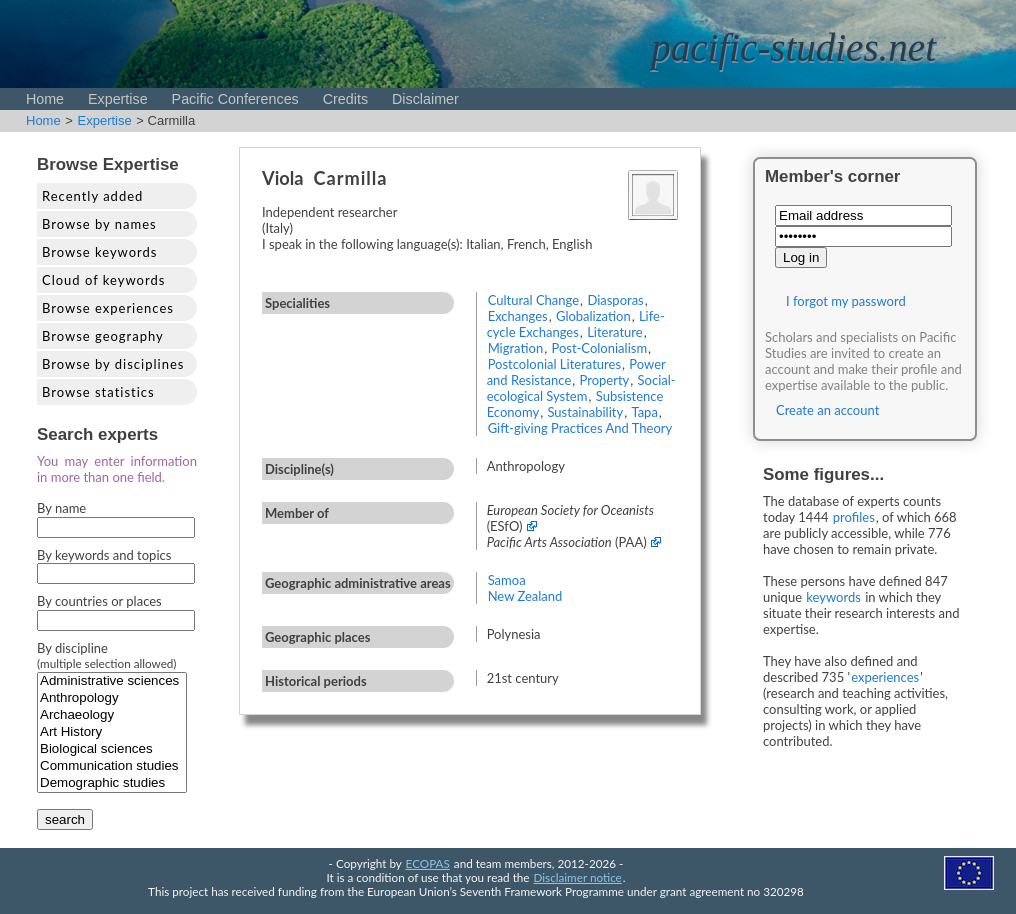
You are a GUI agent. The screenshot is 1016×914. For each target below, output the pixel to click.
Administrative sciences (112, 681)
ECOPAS (428, 863)
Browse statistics (98, 392)
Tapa (644, 412)
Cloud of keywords (103, 280)
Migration (516, 348)
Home (45, 99)
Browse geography (103, 336)
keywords (833, 597)
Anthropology (112, 698)
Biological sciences (112, 749)
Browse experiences (108, 308)
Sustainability (585, 412)
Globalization (593, 316)
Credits (345, 99)
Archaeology (112, 715)
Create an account (827, 410)
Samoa (507, 580)
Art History (112, 732)
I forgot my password (846, 301)
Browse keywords (100, 252)
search (65, 819)
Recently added (92, 196)
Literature (615, 332)
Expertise (118, 99)
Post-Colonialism (599, 348)
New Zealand (525, 596)
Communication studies (112, 766)
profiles (854, 517)
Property (605, 380)
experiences (885, 677)
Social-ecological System (581, 388)
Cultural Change (533, 300)
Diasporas (615, 300)
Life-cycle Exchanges (576, 324)
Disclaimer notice (578, 877)
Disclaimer (425, 99)
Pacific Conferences (235, 99)
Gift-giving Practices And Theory (580, 428)
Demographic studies (112, 783)
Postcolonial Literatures (554, 364)
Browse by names (99, 224)
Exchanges (518, 316)
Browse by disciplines (113, 364)
